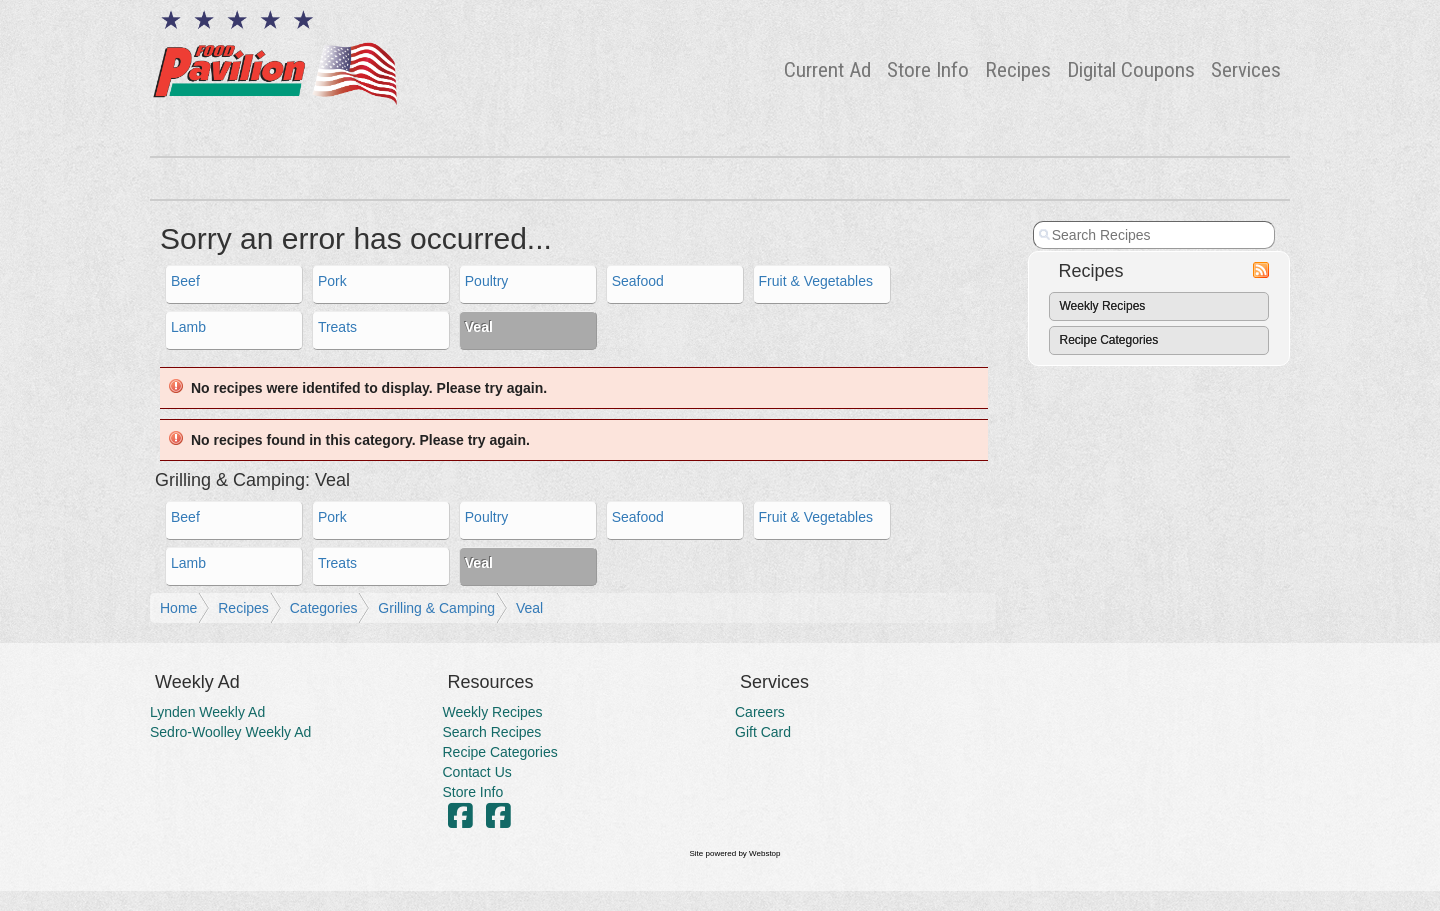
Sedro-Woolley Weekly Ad (230, 732)
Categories (324, 608)
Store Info (928, 70)
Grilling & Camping (436, 608)
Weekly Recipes (1103, 306)
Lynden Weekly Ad (207, 712)
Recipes (1018, 70)
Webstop (764, 853)
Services (1246, 70)
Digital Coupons (1131, 70)
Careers (760, 712)
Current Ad (827, 70)
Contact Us (477, 772)
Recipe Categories (1109, 340)
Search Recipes (492, 732)
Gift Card (763, 732)
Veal (529, 608)
